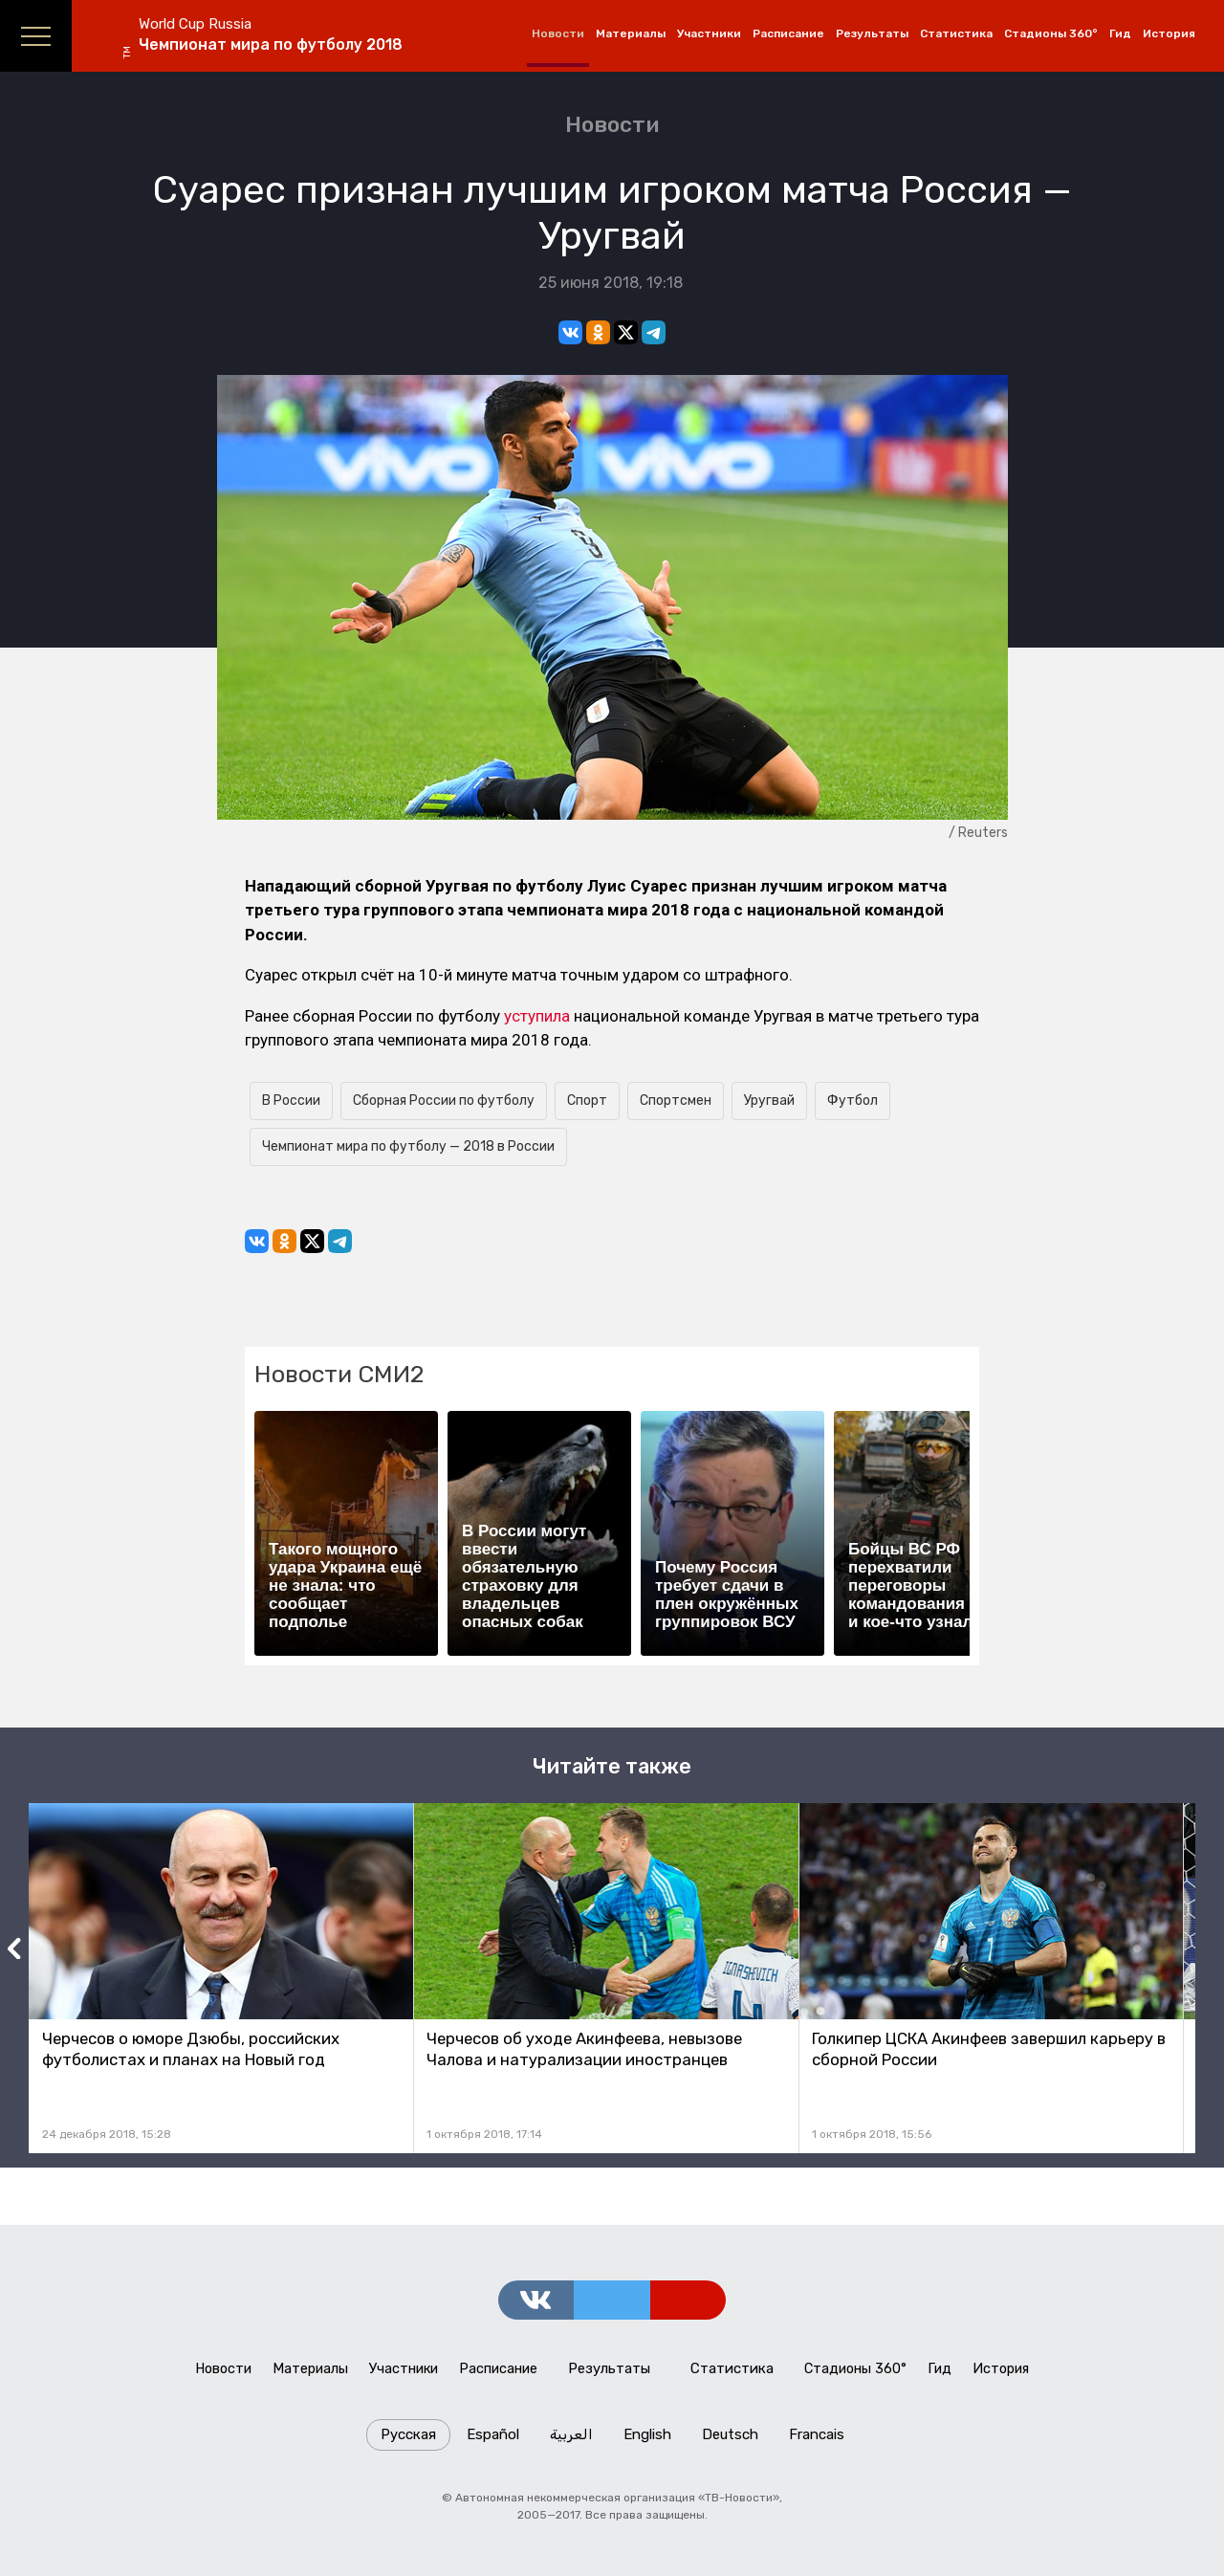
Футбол (852, 1100)
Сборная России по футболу (444, 1100)
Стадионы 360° (1051, 33)
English (647, 2441)
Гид (1120, 33)
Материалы (631, 33)
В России (291, 1100)
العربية (571, 2441)
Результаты (872, 33)
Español (493, 2441)
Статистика (956, 33)
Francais (816, 2441)
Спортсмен (675, 1100)
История (1169, 33)
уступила (537, 1015)
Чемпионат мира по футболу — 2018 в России (408, 1146)
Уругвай (769, 1100)
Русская (408, 2441)
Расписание (788, 33)
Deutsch (730, 2441)
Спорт (587, 1100)
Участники (709, 33)
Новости (558, 33)
